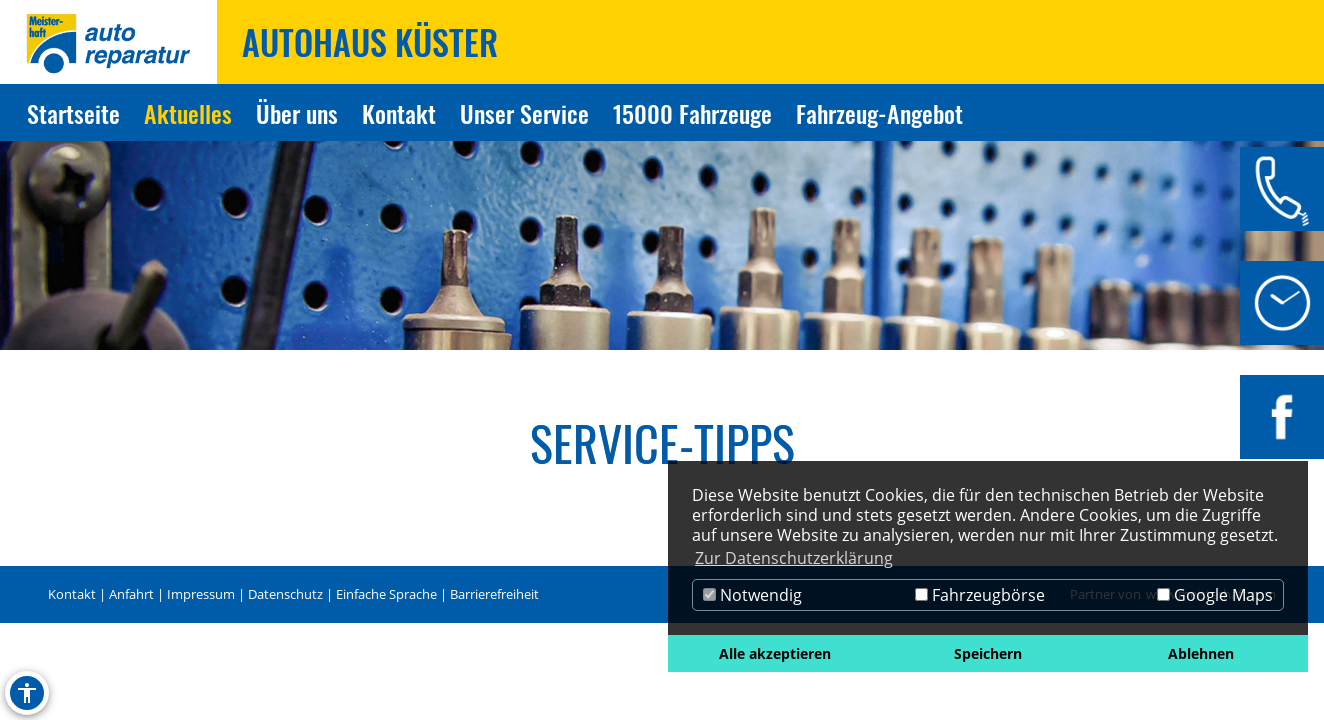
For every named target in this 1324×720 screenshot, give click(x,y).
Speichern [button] (988, 653)
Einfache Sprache (386, 594)
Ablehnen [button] (1201, 653)
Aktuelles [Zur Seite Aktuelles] (188, 113)
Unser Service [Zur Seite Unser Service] (524, 113)
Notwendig (752, 595)
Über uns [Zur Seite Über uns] (297, 113)
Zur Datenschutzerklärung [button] (794, 558)
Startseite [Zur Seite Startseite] (73, 113)
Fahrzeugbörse (980, 595)
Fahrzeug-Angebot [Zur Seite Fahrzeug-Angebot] (879, 113)
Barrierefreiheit (494, 594)
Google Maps (1215, 595)
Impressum (201, 594)
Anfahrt (131, 594)
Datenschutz (285, 594)
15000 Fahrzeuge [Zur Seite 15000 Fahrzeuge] (692, 113)
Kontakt (72, 594)
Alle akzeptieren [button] (775, 653)
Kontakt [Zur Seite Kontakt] (399, 113)
